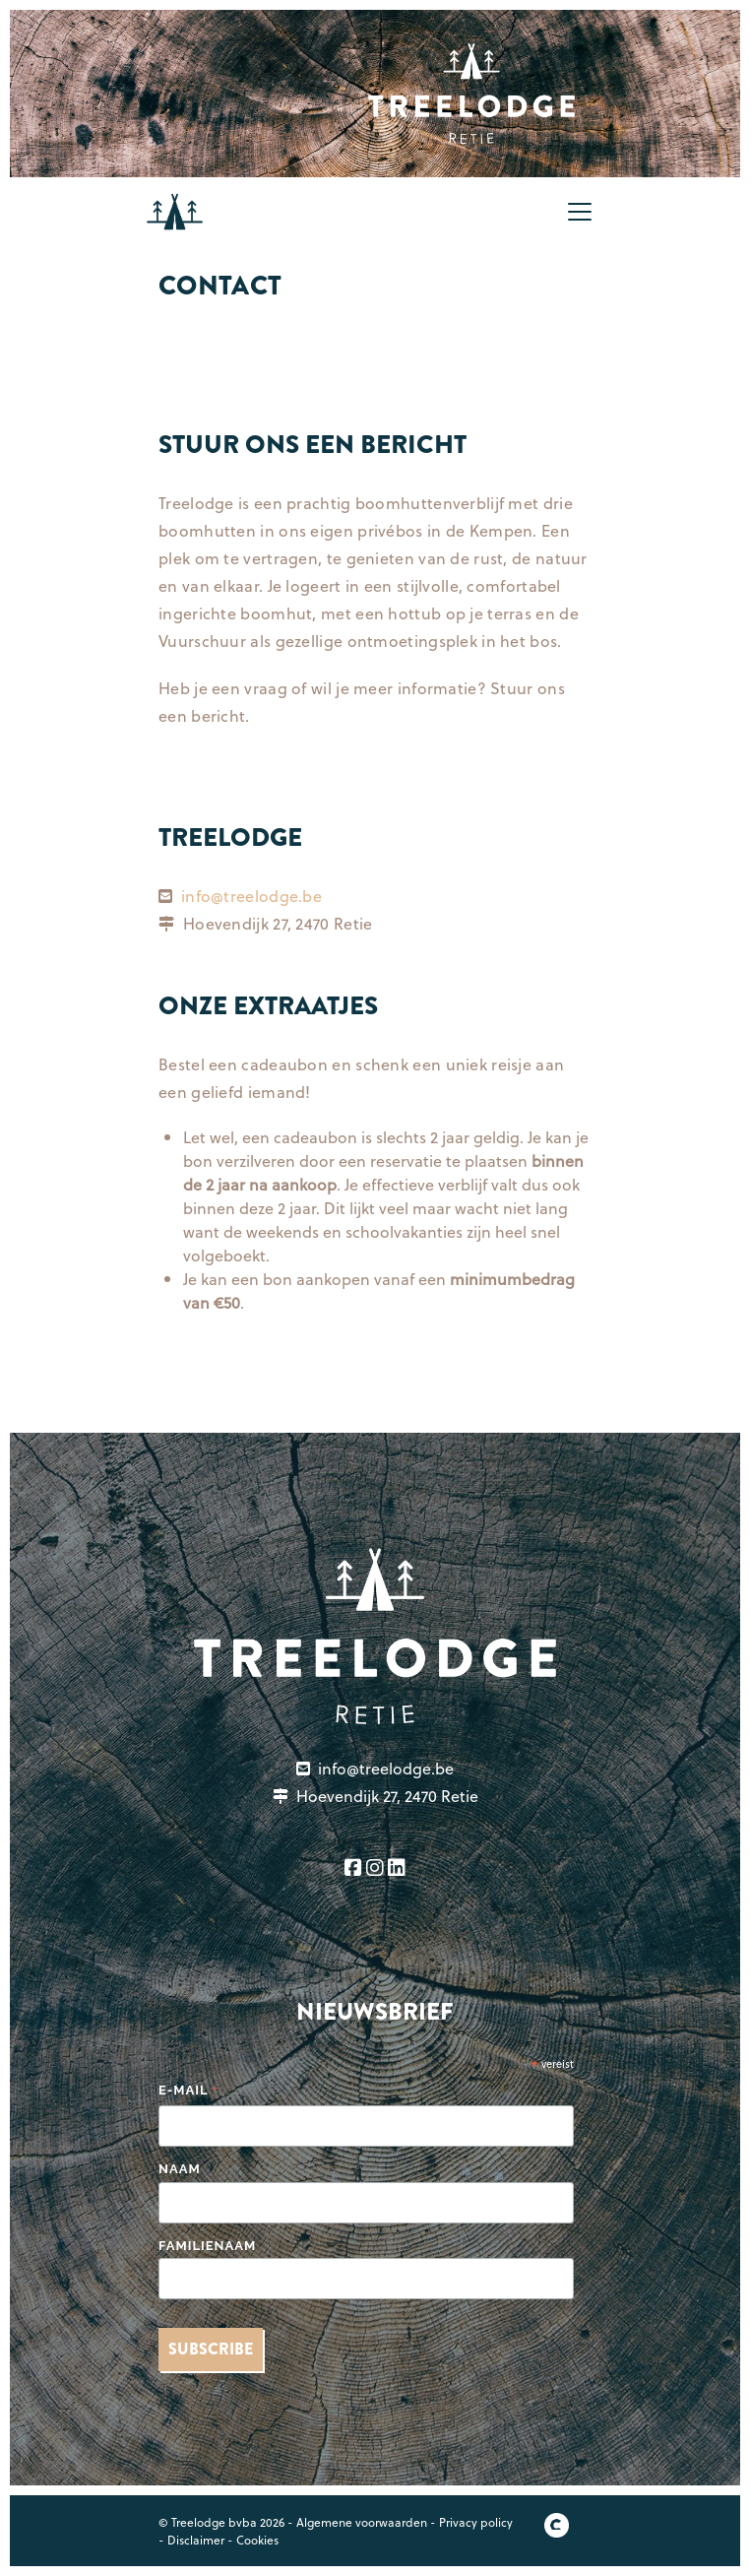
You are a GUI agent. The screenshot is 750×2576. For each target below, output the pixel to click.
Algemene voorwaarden (361, 2522)
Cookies (257, 2539)
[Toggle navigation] (579, 211)
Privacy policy (476, 2522)
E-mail (188, 2092)
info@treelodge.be (251, 895)
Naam (179, 2168)
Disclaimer (195, 2539)
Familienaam (207, 2245)
